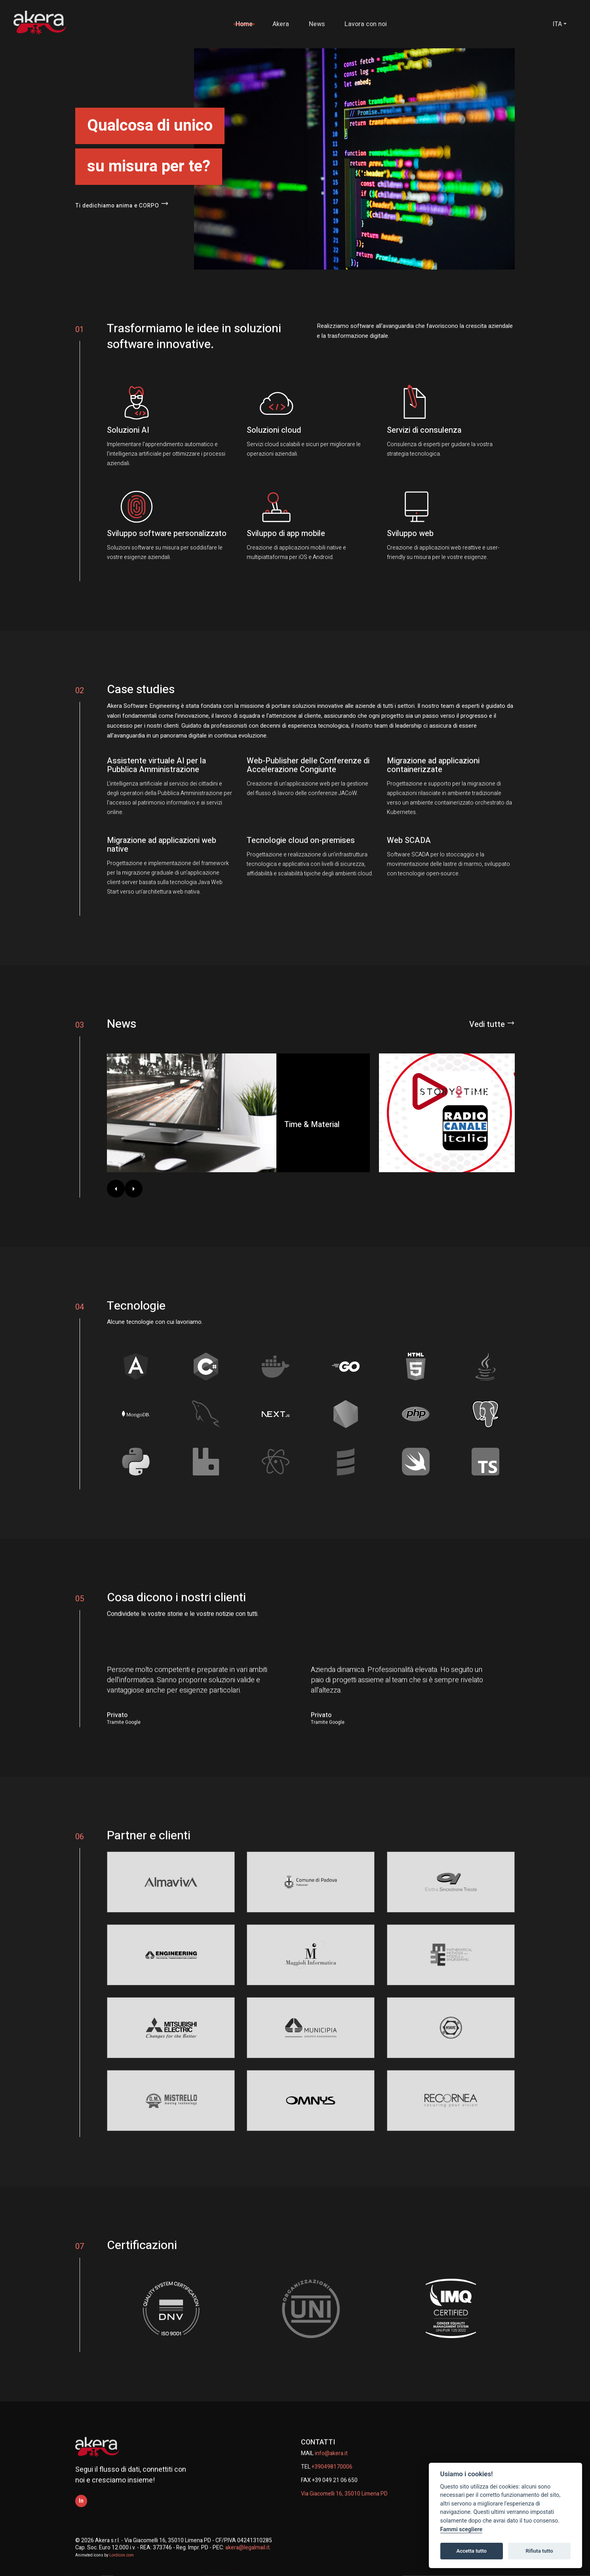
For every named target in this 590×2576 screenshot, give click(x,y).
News (322, 24)
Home (249, 24)
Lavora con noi (370, 24)
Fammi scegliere (461, 2529)
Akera (285, 24)
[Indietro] (116, 1189)
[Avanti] (134, 1189)
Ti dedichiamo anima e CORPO (124, 205)
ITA (557, 24)
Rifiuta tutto (539, 2551)
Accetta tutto (472, 2551)
